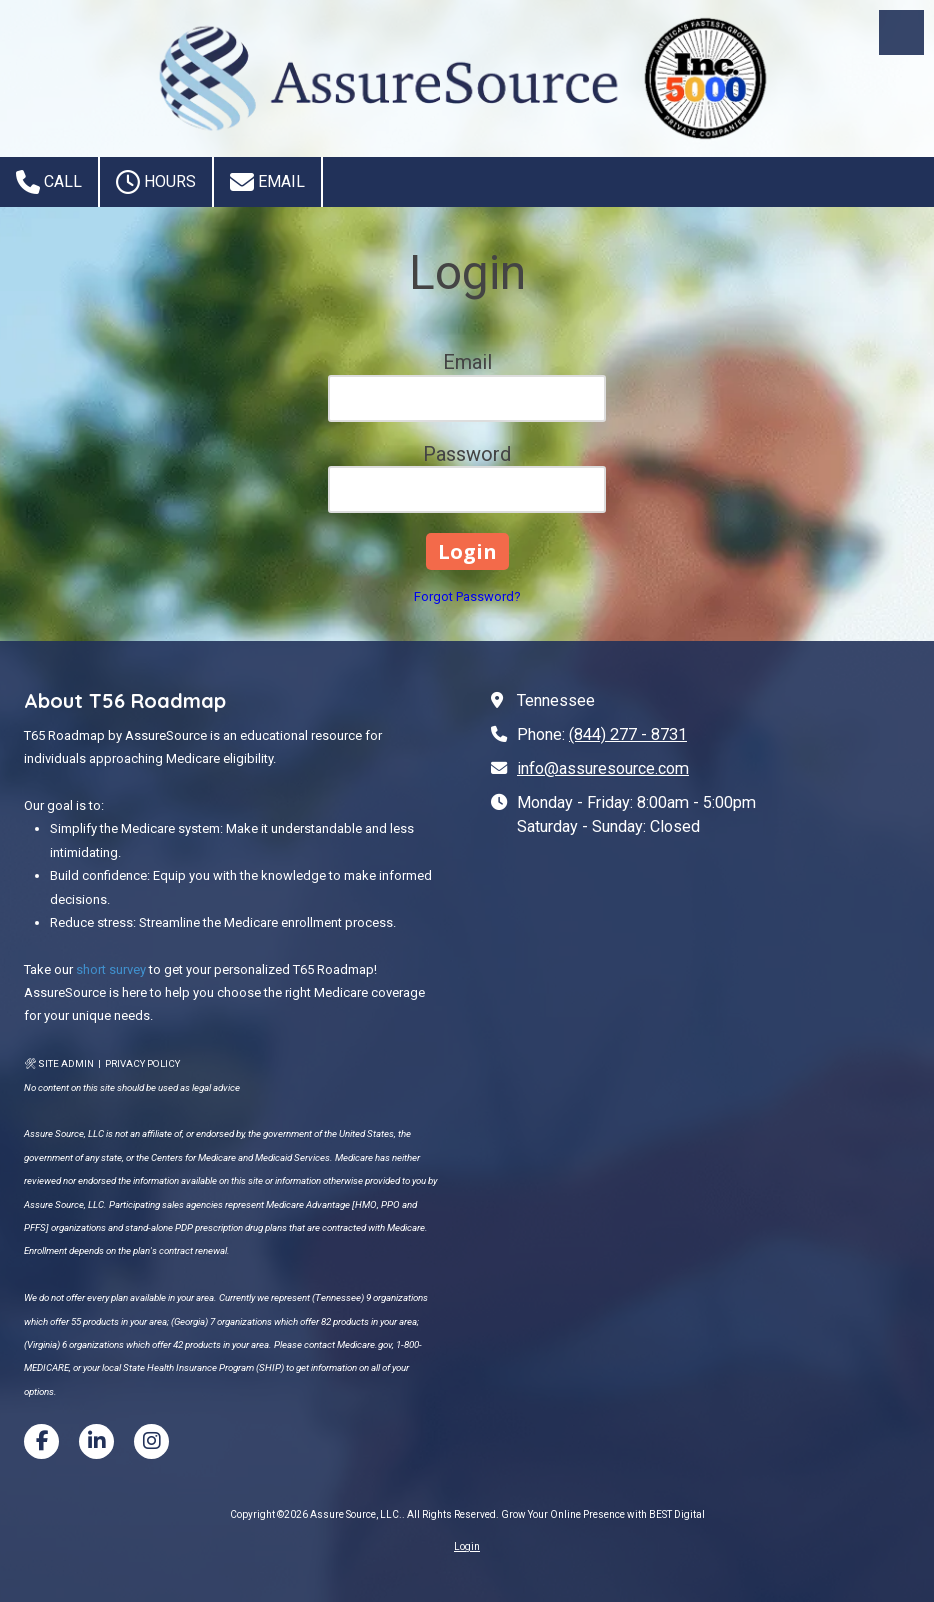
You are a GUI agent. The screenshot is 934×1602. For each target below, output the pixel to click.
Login (467, 1546)
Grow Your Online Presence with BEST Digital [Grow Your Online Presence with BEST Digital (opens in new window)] (603, 1514)
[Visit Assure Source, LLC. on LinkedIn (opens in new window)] (96, 1441)
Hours (156, 182)
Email (267, 182)
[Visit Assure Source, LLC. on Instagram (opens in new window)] (151, 1441)
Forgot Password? (467, 596)
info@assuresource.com (603, 768)
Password (467, 454)
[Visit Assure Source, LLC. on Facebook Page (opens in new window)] (41, 1441)
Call (49, 182)
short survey (111, 969)
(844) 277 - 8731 (628, 734)
